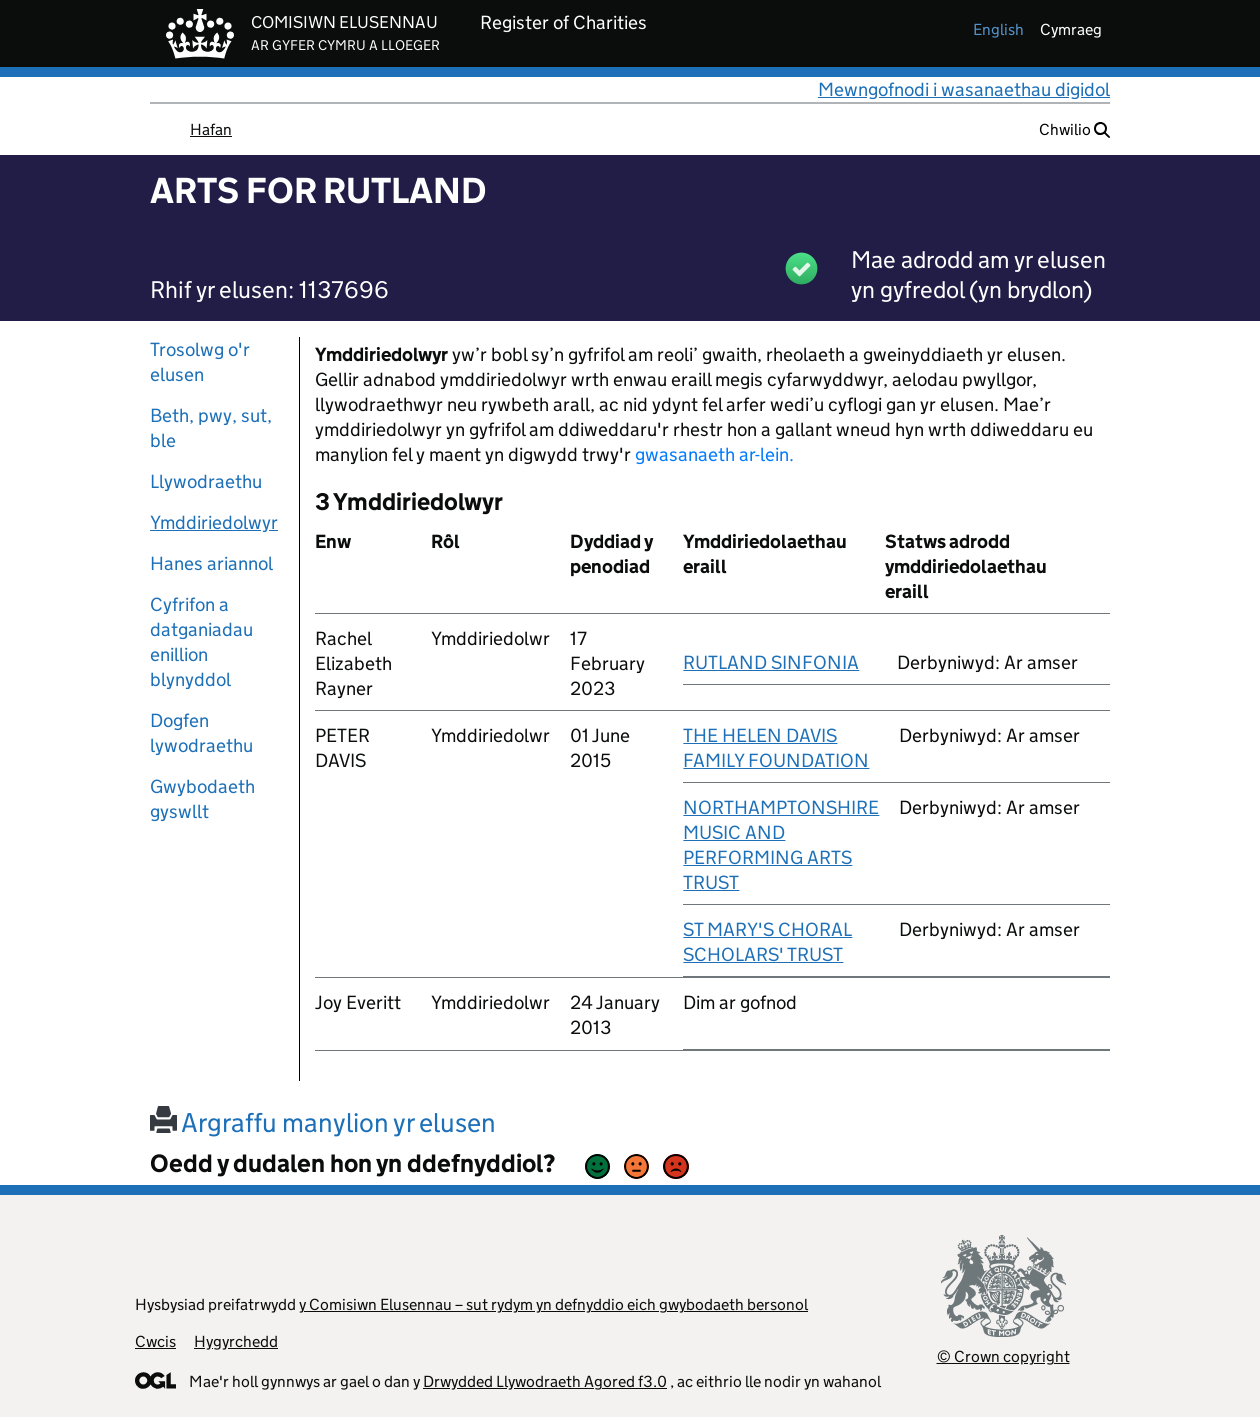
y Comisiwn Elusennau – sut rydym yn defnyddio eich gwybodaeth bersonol (553, 1304)
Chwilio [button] (1074, 129)
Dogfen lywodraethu (201, 733)
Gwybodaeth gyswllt (202, 799)
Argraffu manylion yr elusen (323, 1122)
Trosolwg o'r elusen (200, 362)
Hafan (211, 129)
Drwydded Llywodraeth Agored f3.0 (545, 1381)
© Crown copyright (1003, 1356)
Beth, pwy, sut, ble (211, 428)
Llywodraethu (206, 481)
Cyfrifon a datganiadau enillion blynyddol (201, 642)
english (998, 29)
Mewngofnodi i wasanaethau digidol (964, 89)
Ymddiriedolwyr (214, 522)
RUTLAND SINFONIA (771, 662)
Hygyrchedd (236, 1341)
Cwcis (155, 1341)
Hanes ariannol (211, 563)
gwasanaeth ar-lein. (714, 454)
